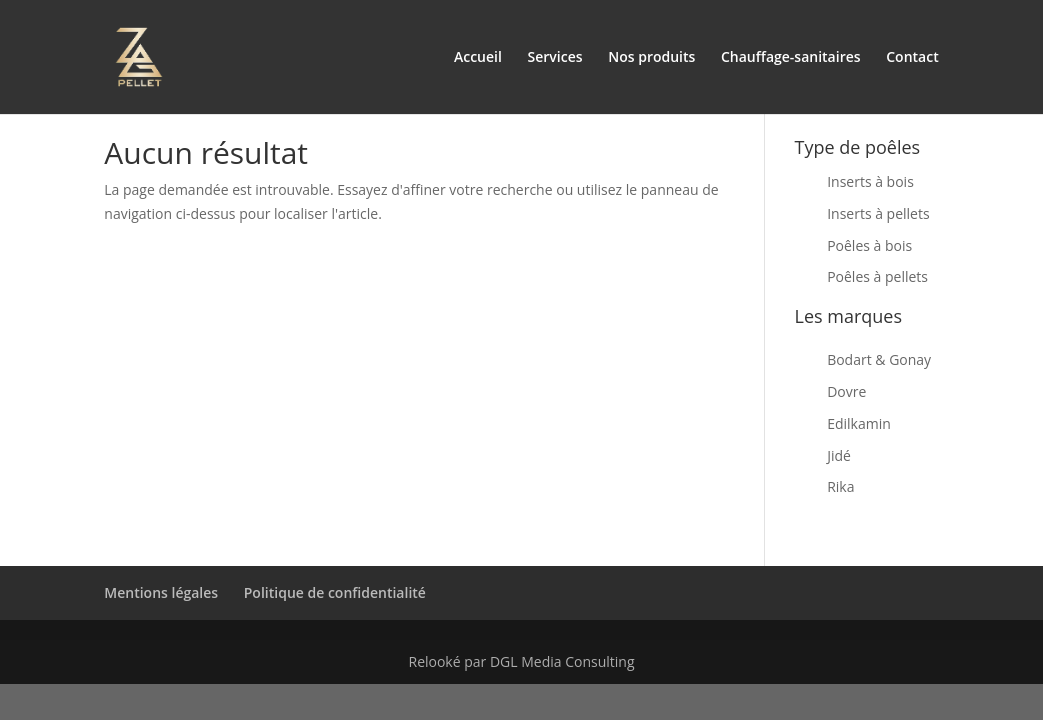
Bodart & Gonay (879, 359)
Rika (840, 486)
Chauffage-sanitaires (791, 58)
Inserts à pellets (878, 213)
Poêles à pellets (877, 276)
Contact (912, 58)
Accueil (478, 58)
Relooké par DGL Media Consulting (521, 661)
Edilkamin (859, 423)
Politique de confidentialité (335, 592)
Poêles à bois (869, 245)
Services (555, 58)
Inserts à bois (870, 181)
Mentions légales (161, 592)
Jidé (839, 455)
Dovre (846, 391)
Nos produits (651, 58)
